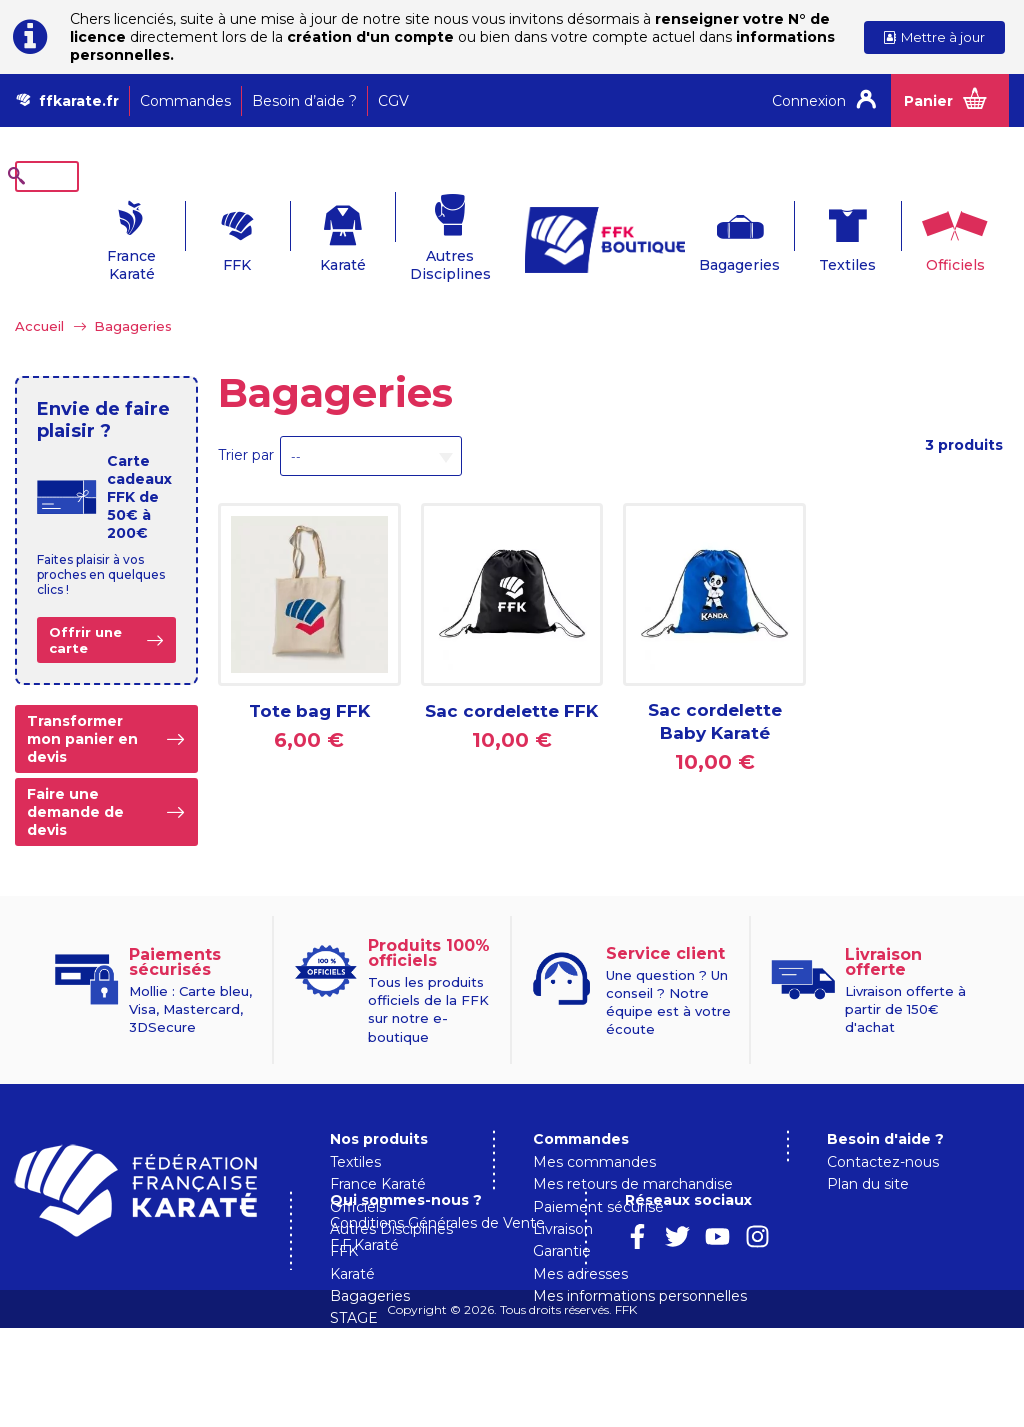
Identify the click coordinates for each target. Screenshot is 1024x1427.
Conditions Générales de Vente (640, 1321)
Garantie (562, 1220)
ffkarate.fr (79, 101)
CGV (393, 101)
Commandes (185, 101)
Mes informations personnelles (640, 1265)
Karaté (312, 234)
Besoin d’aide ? (304, 101)
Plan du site (868, 1153)
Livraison (563, 1198)
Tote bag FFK (309, 680)
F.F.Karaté (567, 1344)
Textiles (822, 234)
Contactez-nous (883, 1131)
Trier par (246, 424)
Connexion (809, 101)
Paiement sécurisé (598, 1176)
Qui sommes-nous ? (609, 1298)
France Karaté (90, 234)
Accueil (39, 295)
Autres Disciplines (422, 234)
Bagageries (712, 234)
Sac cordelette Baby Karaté (715, 690)
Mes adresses (580, 1243)
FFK (201, 234)
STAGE (354, 1287)
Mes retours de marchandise (633, 1153)
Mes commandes (594, 1131)
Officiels (933, 234)
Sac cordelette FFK (511, 680)
